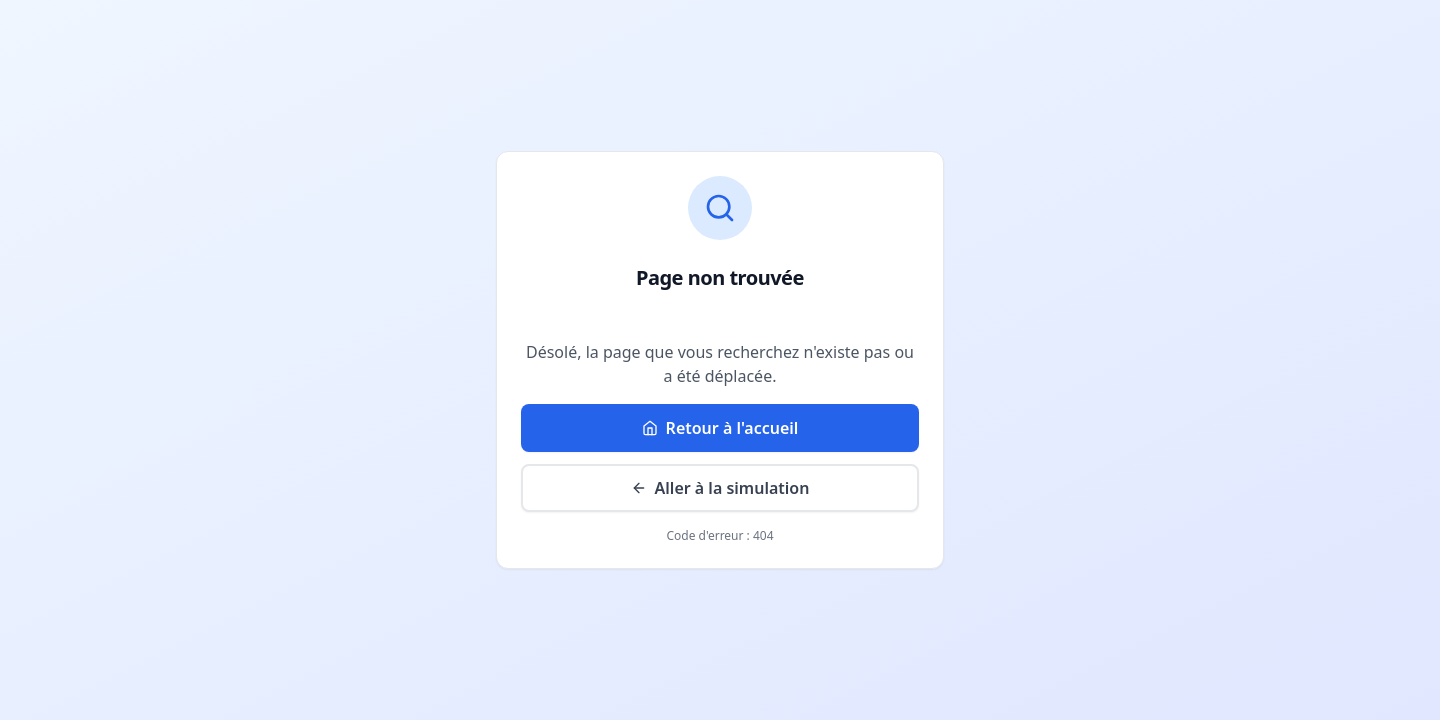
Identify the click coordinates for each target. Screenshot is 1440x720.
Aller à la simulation (720, 488)
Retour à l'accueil (720, 428)
